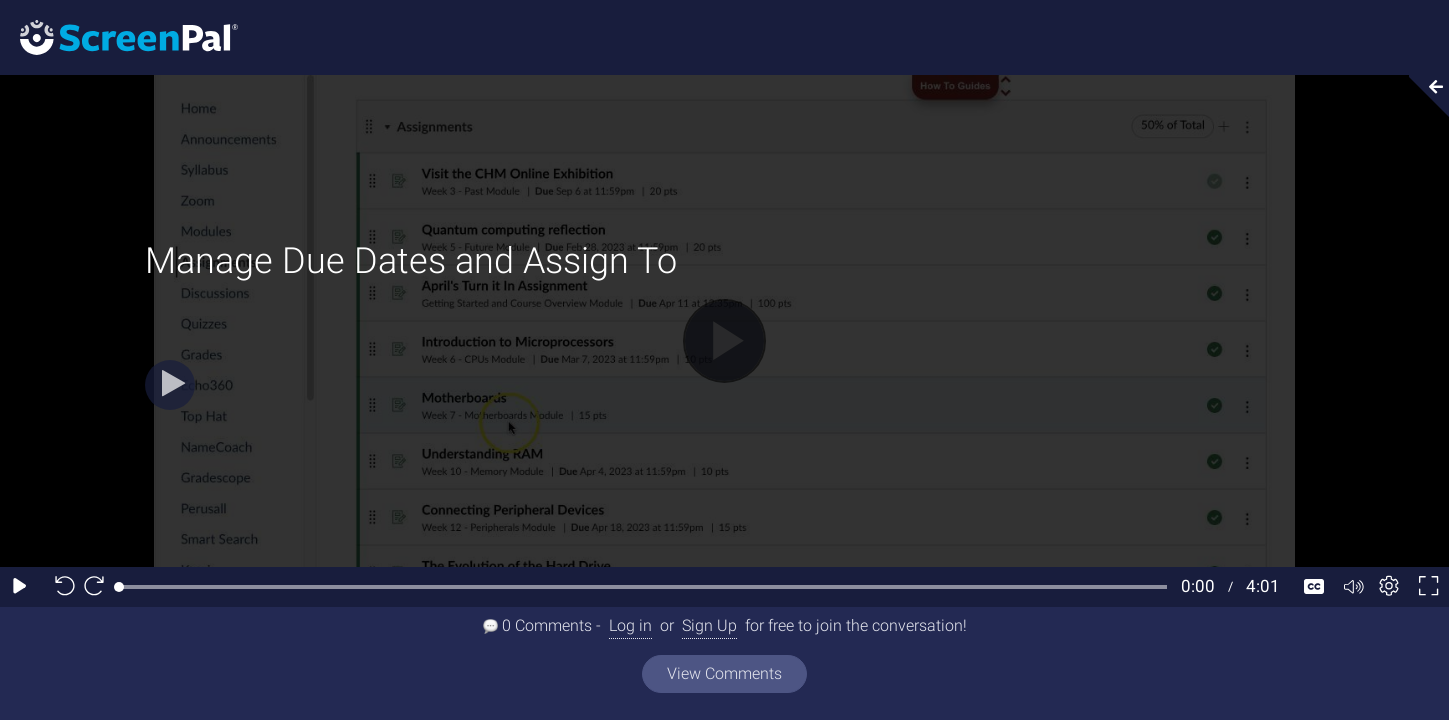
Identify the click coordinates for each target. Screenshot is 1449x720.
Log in (630, 625)
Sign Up (709, 625)
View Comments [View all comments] (724, 673)
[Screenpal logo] (119, 36)
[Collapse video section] (1423, 96)
